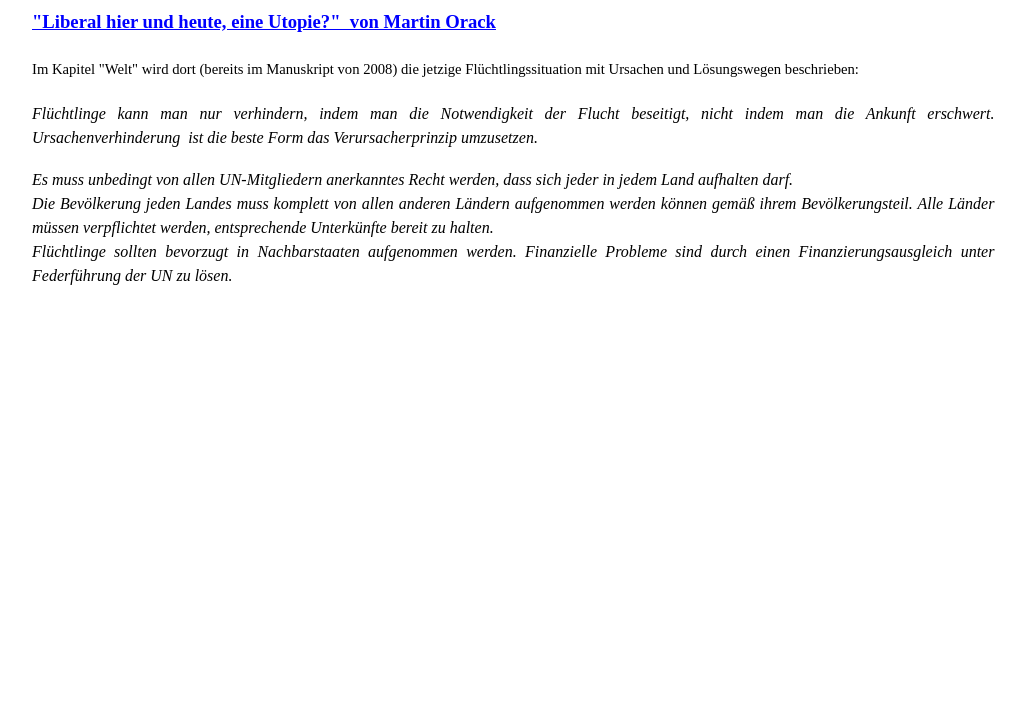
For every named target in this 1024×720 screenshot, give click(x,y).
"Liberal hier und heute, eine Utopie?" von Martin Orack (264, 21)
